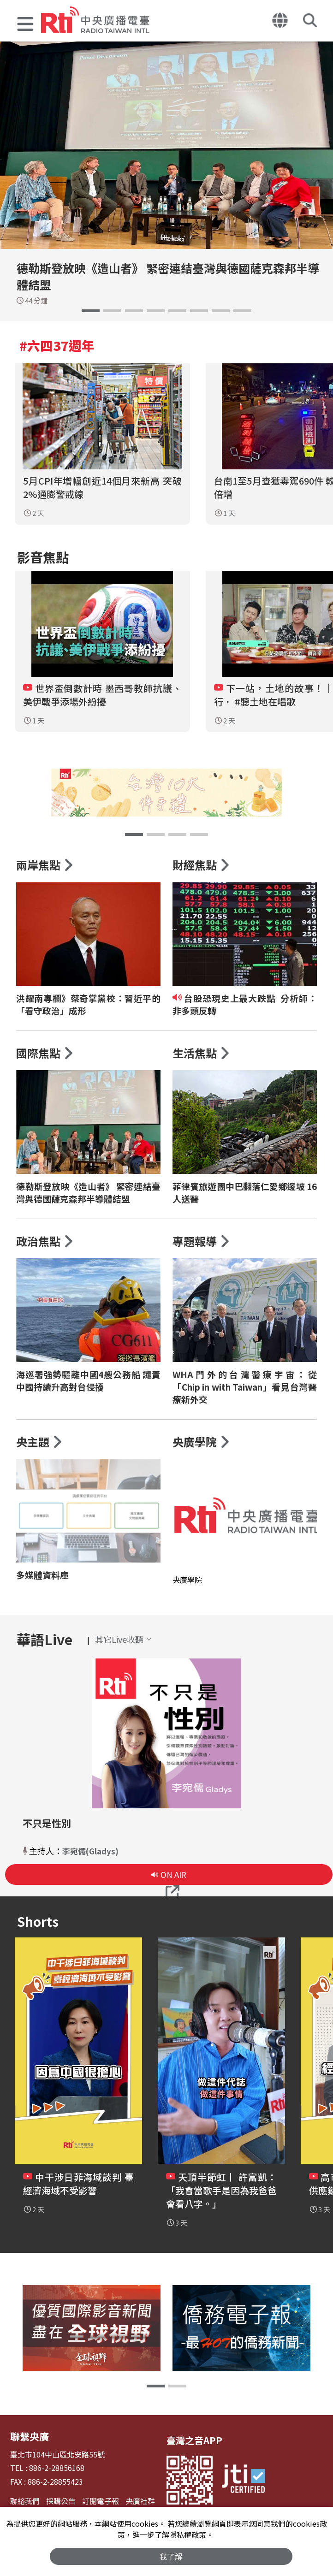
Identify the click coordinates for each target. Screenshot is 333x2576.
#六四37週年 (57, 345)
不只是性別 (48, 1830)
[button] (25, 25)
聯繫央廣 (28, 2443)
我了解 (171, 2556)
